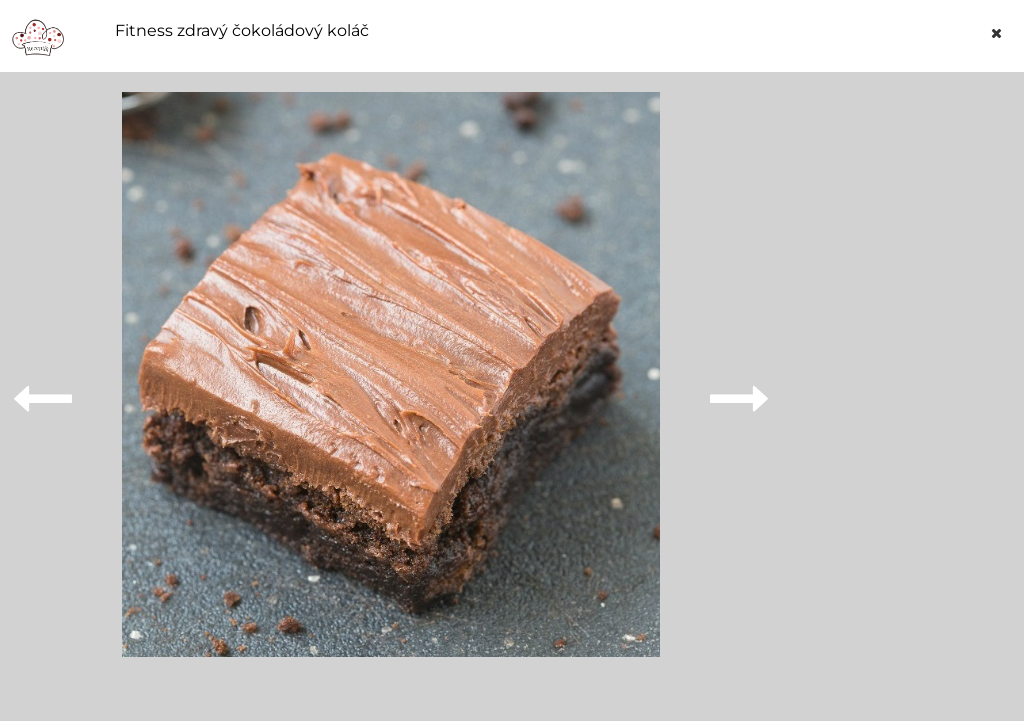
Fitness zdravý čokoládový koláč (242, 31)
